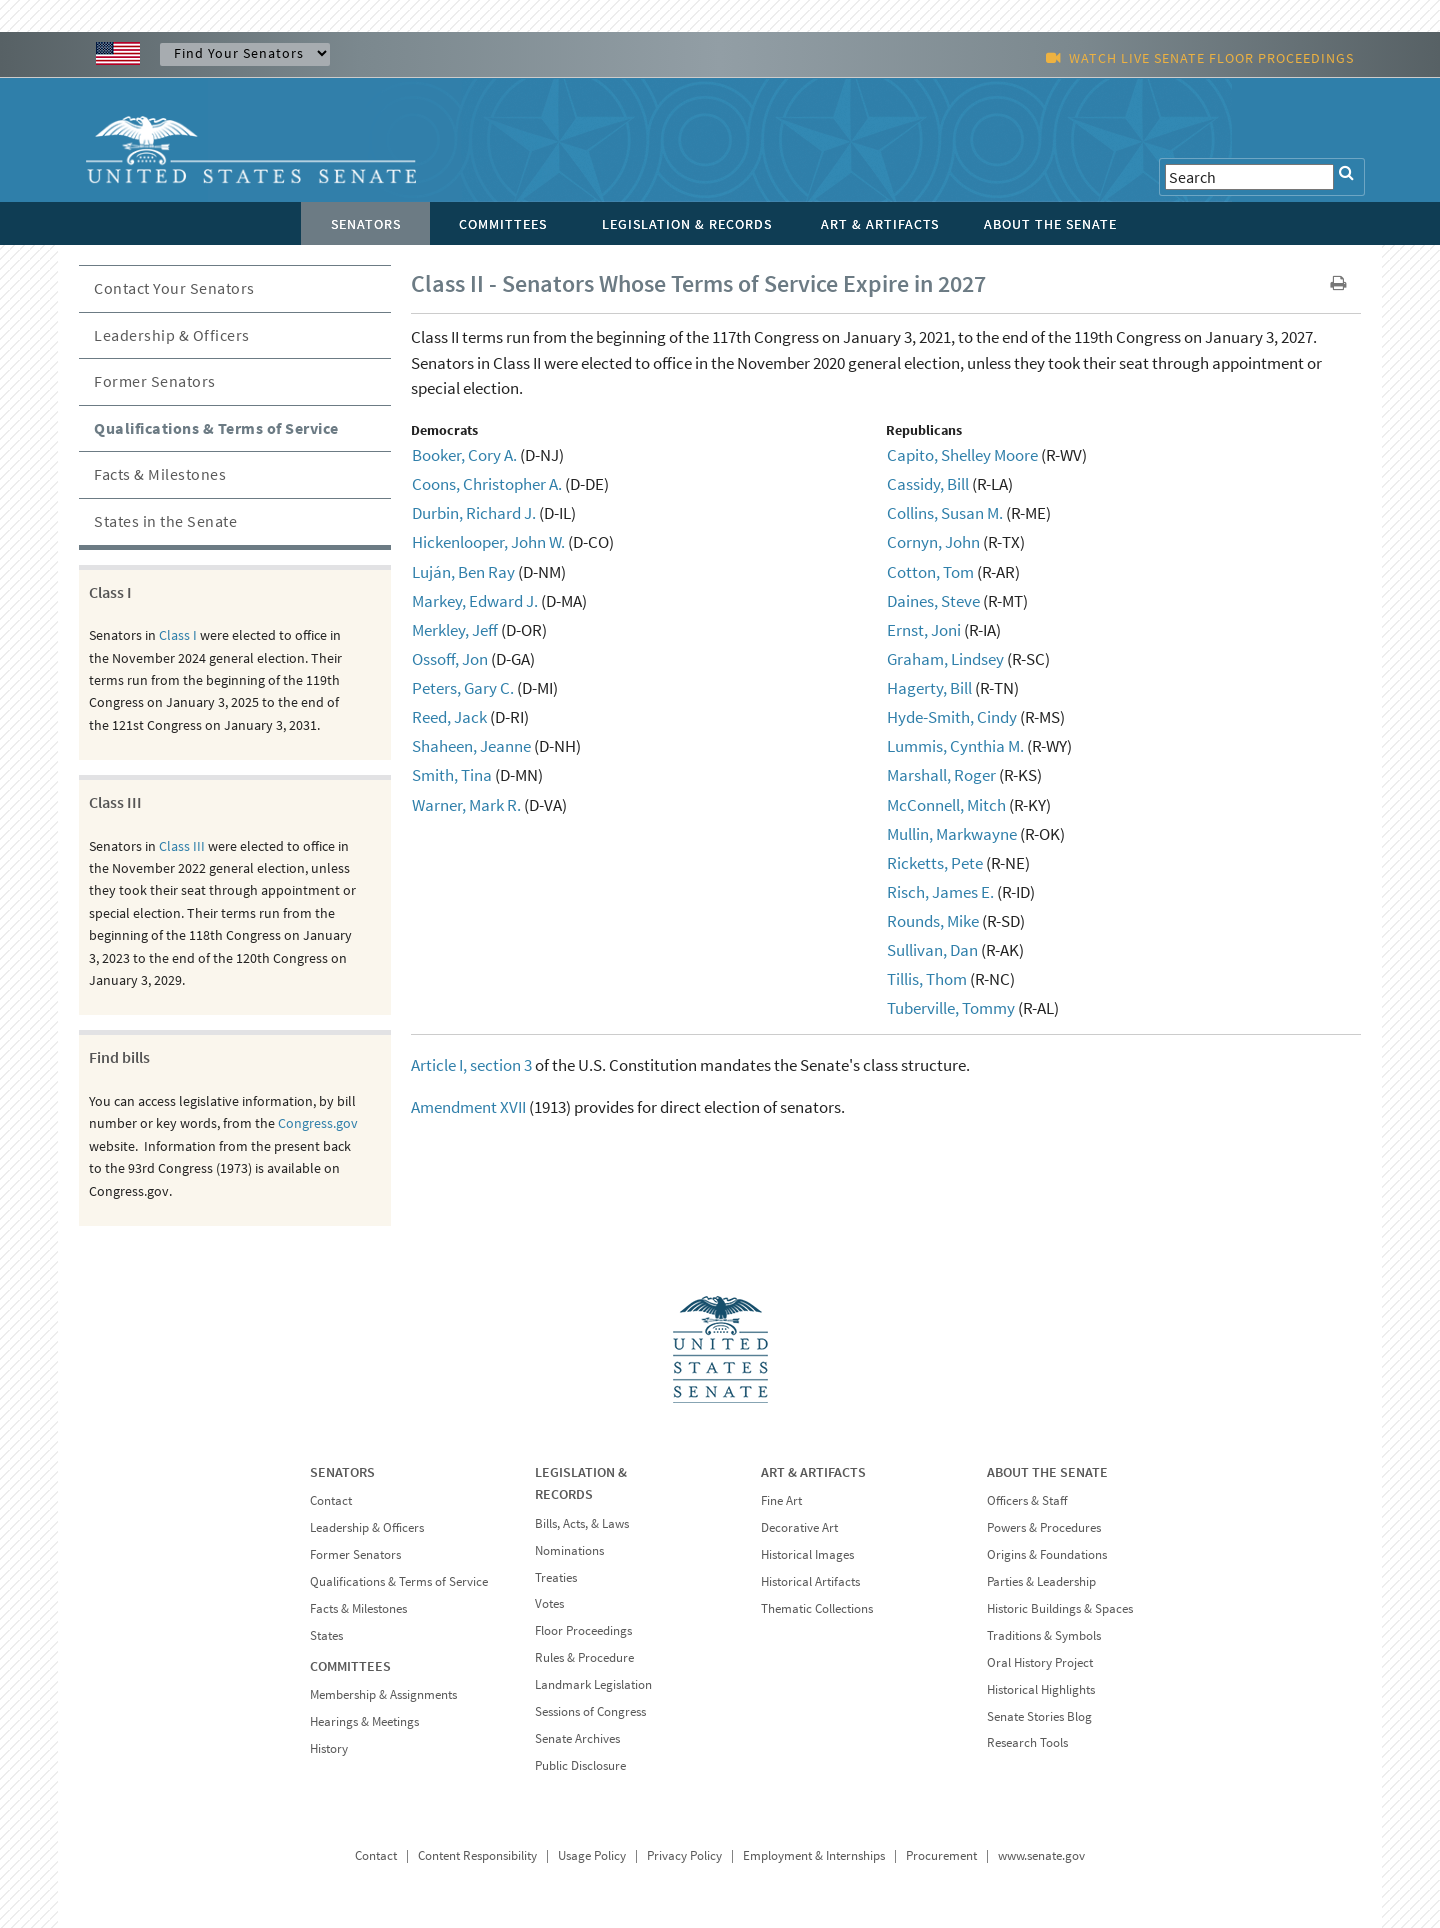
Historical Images (807, 1554)
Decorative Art (799, 1527)
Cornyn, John (933, 542)
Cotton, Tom (930, 572)
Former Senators (155, 381)
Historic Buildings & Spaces (1060, 1608)
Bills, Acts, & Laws (582, 1523)
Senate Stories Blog (1039, 1716)
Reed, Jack (449, 717)
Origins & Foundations (1047, 1554)
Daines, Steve (933, 601)
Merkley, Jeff (455, 630)
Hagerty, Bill (929, 688)
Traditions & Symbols (1044, 1635)
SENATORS (342, 1472)
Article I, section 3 (471, 1065)
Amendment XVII (468, 1107)
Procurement (941, 1855)
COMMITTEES (350, 1666)
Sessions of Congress (590, 1711)
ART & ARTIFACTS (813, 1472)
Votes (549, 1603)
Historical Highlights (1041, 1689)
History (329, 1748)
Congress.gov (318, 1123)
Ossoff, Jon (450, 659)
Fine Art (781, 1500)
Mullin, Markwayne (952, 834)
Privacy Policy (684, 1855)
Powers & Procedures (1044, 1527)
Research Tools (1027, 1742)
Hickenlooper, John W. (488, 542)
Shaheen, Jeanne (471, 746)
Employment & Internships (814, 1855)
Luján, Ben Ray (463, 572)
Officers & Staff (1027, 1500)
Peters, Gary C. (463, 688)
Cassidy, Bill (928, 484)
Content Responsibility (477, 1855)
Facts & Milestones (160, 474)
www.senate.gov (1041, 1855)
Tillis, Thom (927, 979)
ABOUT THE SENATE (1047, 1472)
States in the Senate (165, 521)
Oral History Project (1040, 1662)
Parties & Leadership (1041, 1581)
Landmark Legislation (593, 1684)
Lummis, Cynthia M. (955, 746)
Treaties (556, 1577)
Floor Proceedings (583, 1630)
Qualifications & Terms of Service (216, 428)
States (326, 1635)
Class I (178, 635)
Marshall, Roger (941, 775)
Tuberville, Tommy (951, 1008)
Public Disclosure (580, 1765)
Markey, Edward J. (475, 601)
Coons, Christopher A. (487, 484)
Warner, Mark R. (466, 805)
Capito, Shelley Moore (962, 455)
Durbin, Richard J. (474, 513)
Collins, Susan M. (945, 513)
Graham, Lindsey (945, 659)
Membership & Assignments (383, 1694)
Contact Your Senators (174, 288)
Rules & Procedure (584, 1657)
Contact (331, 1500)
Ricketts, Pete (935, 863)
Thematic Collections (817, 1608)
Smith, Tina (452, 775)
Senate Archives (577, 1738)
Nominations (569, 1550)
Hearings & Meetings (364, 1721)
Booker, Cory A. (464, 455)
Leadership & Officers (172, 335)
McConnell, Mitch (946, 805)
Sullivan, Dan (932, 950)
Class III (182, 846)
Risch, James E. (940, 892)
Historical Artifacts (810, 1581)
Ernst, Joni (924, 630)
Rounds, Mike (933, 921)
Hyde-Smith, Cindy (952, 717)
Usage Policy (592, 1855)
